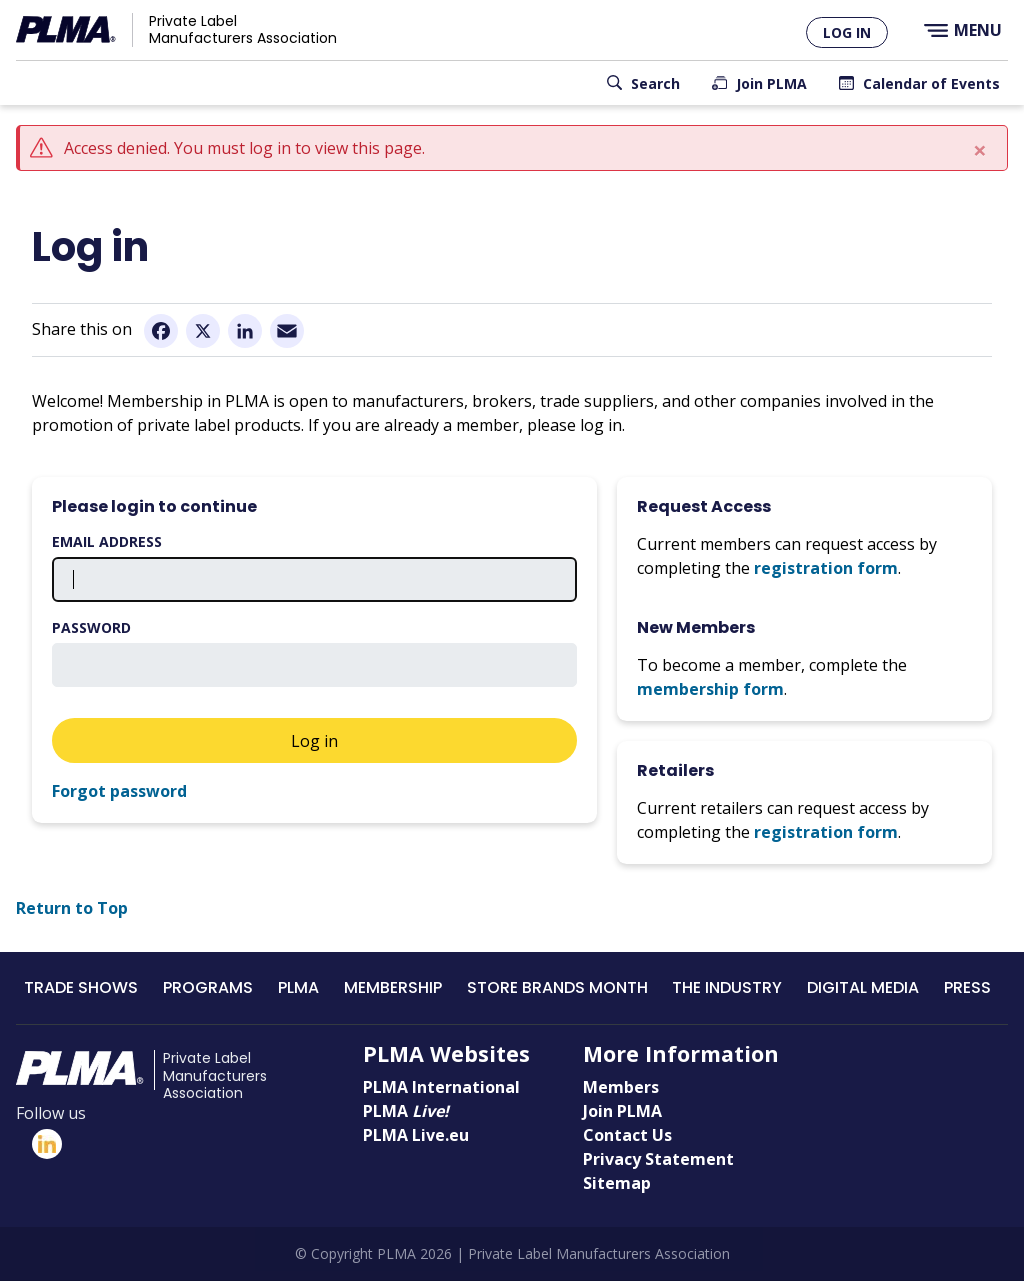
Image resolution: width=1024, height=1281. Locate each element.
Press (967, 987)
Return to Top (72, 908)
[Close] (980, 150)
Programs (208, 987)
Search (655, 83)
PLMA (298, 987)
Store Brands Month (557, 987)
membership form (710, 689)
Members (621, 1087)
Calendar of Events (931, 83)
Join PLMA (771, 83)
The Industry (727, 987)
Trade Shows (81, 987)
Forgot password (119, 791)
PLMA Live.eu (416, 1135)
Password (91, 627)
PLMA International (441, 1087)
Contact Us (627, 1135)
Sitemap (617, 1183)
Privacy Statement (658, 1159)
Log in (847, 32)
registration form (826, 568)
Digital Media (863, 987)
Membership (393, 987)
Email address (107, 541)
